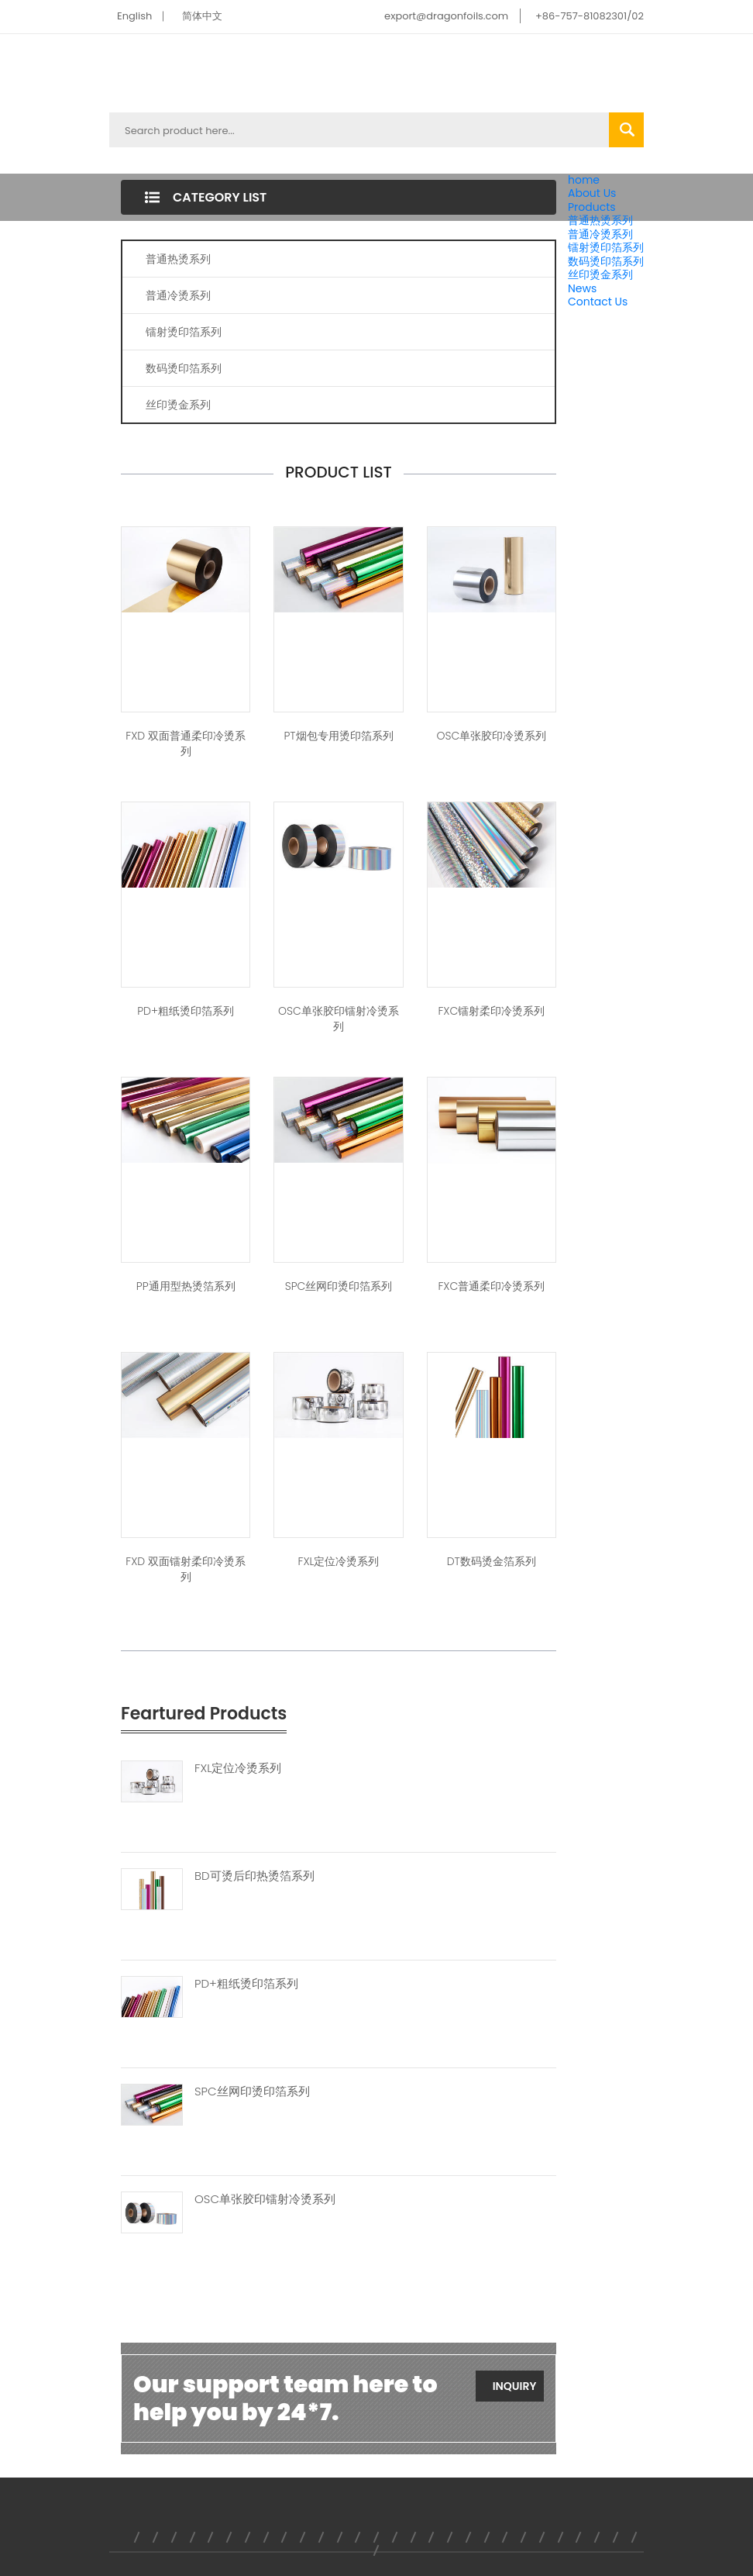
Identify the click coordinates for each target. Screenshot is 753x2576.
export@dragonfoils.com (446, 16)
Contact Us (598, 301)
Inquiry (515, 2386)
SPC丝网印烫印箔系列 (339, 1286)
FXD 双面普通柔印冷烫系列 (186, 743)
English (134, 16)
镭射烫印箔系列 (606, 247)
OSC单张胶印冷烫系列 (491, 735)
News (582, 288)
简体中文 (202, 16)
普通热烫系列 (600, 220)
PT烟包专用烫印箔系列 (338, 735)
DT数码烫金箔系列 (491, 1561)
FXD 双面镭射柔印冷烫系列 (186, 1569)
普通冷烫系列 (600, 234)
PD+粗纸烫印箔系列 (185, 1011)
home (584, 180)
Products (592, 207)
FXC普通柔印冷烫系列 (491, 1286)
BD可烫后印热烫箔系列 (254, 1876)
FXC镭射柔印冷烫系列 (491, 1011)
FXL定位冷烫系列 (338, 1561)
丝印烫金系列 (600, 274)
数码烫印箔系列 (606, 261)
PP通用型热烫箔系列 (186, 1286)
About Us (592, 193)
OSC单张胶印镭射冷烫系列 (338, 1018)
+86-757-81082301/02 (589, 16)
